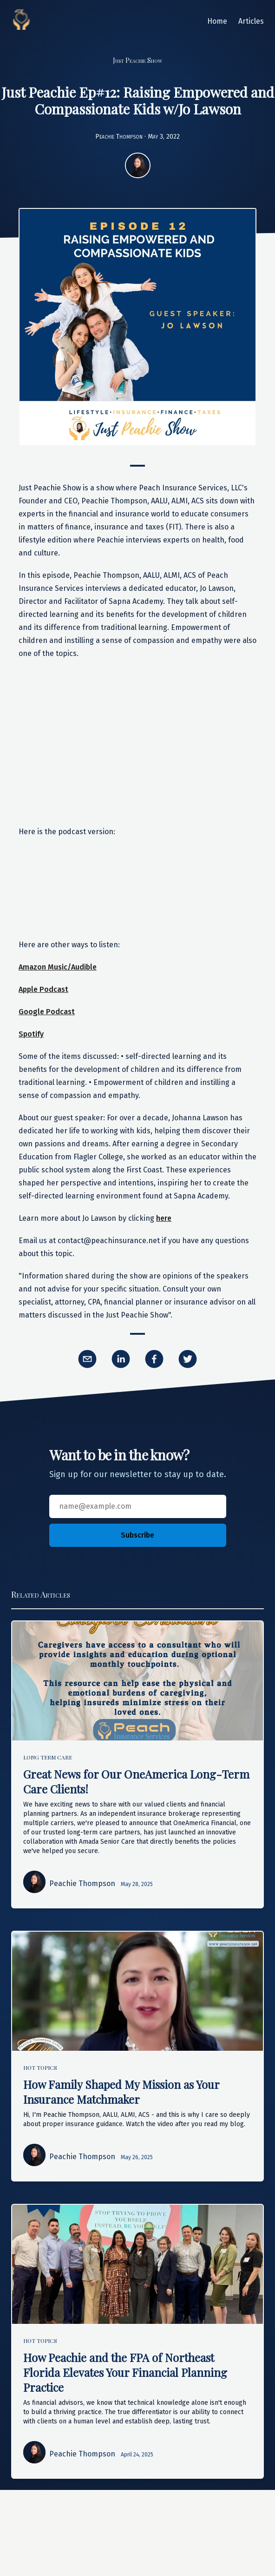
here (163, 1218)
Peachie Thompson (119, 137)
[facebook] (154, 1359)
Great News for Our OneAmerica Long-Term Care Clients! (136, 1781)
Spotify (31, 1034)
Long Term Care (47, 1757)
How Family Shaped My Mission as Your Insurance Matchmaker (121, 2092)
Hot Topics (40, 2067)
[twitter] (187, 1359)
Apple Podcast (43, 989)
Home (217, 21)
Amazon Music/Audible (58, 967)
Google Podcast (47, 1011)
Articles (251, 21)
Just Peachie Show (137, 60)
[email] (87, 1359)
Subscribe (137, 1535)
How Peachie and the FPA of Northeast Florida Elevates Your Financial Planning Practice (125, 2372)
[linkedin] (120, 1359)
